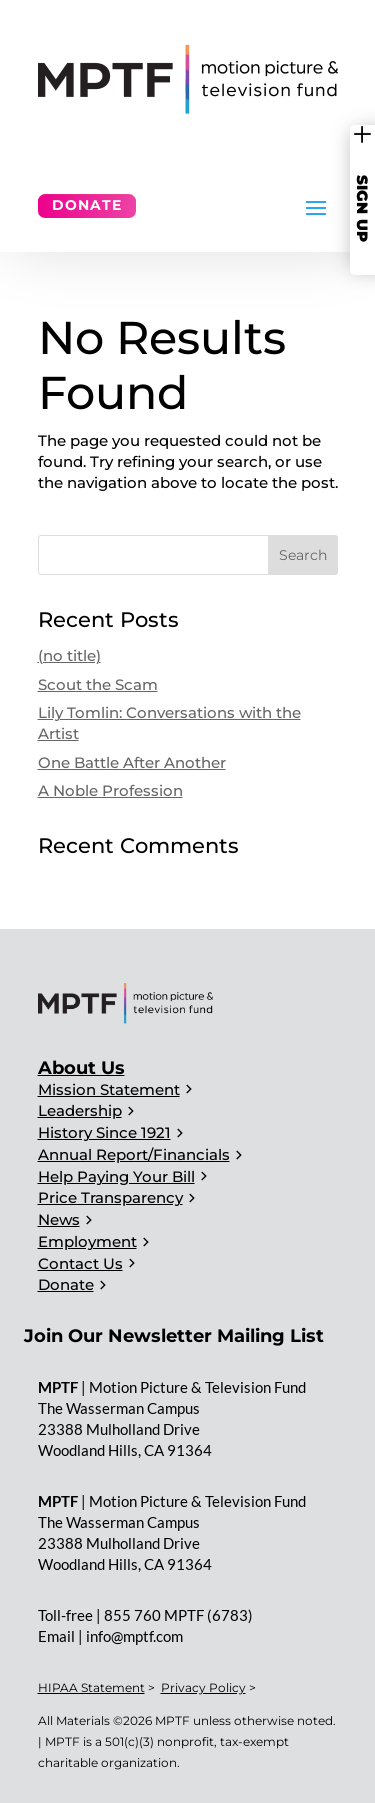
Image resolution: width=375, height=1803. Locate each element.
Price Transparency (110, 1197)
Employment (87, 1241)
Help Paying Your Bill (116, 1176)
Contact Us (80, 1263)
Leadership (80, 1110)
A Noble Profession (110, 790)
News (59, 1219)
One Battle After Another (132, 762)
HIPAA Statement (91, 1687)
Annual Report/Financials (134, 1154)
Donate (87, 205)
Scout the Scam (98, 684)
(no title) (69, 655)
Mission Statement (109, 1089)
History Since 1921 (104, 1132)
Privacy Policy (203, 1687)
